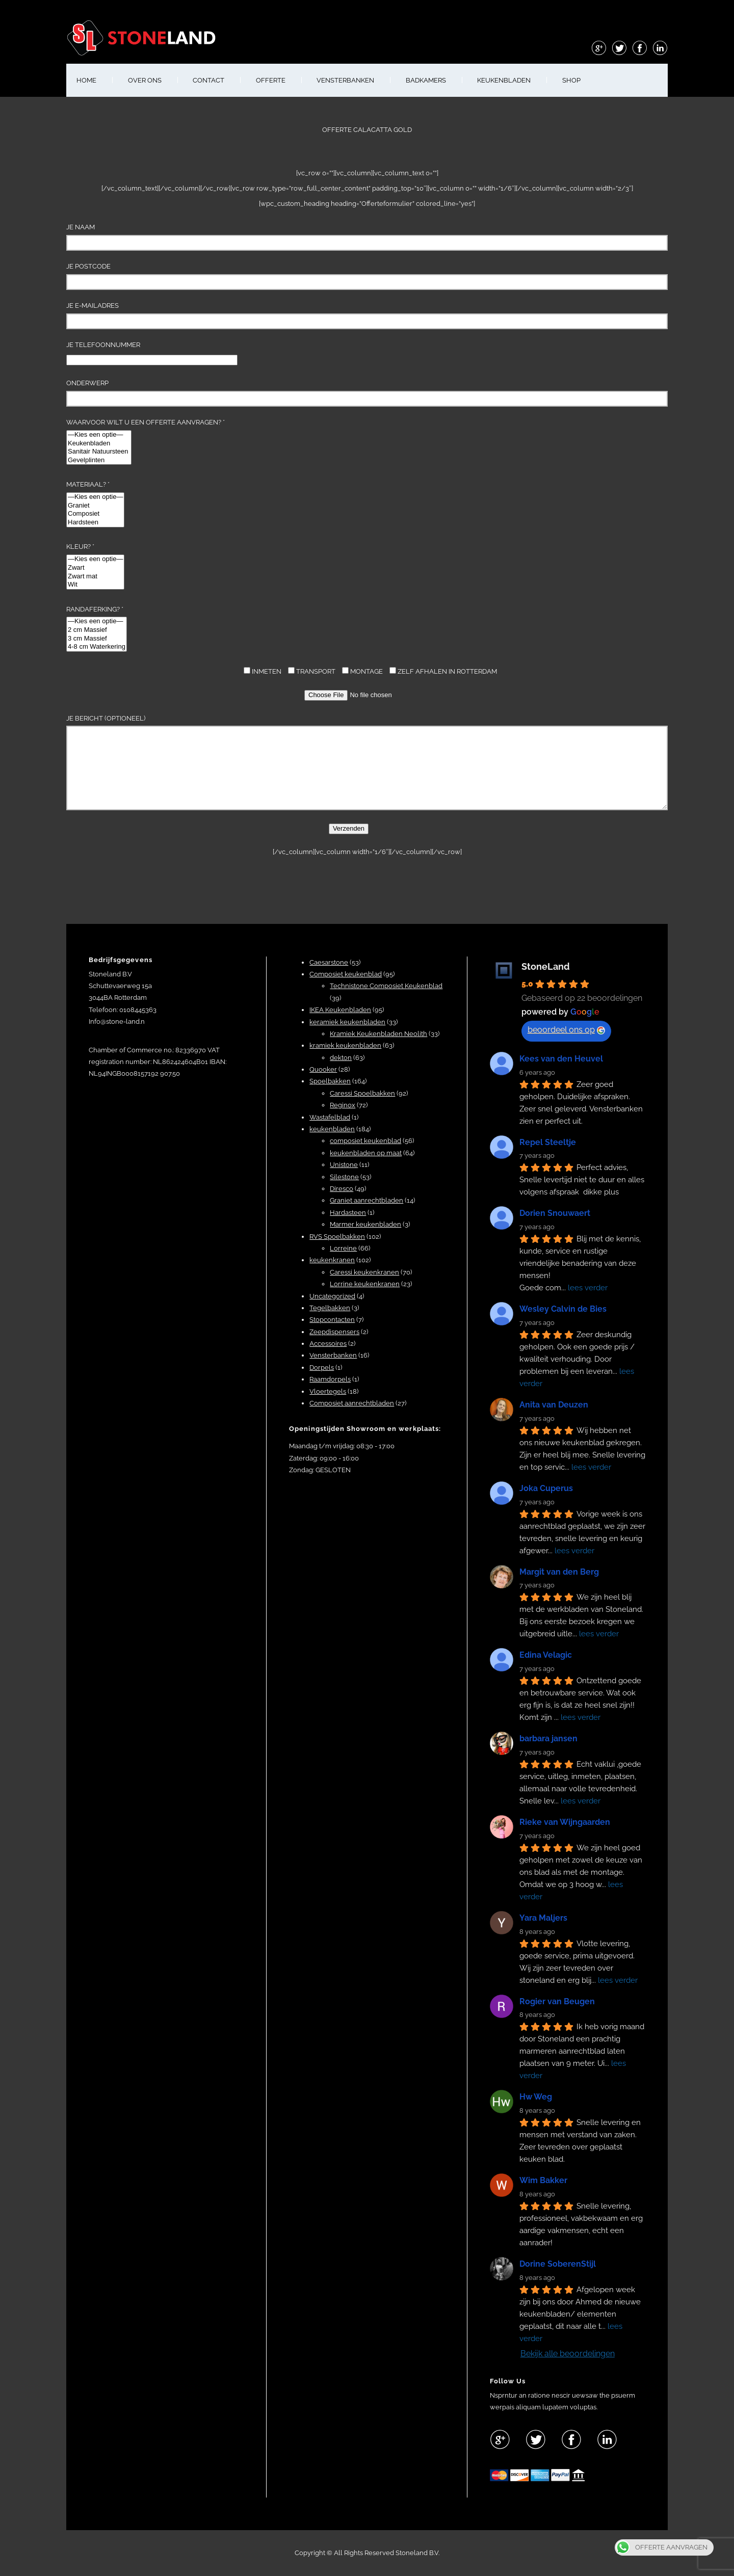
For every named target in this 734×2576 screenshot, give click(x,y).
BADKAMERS (426, 80)
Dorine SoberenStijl (557, 2264)
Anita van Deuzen (553, 1405)
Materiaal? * (95, 504)
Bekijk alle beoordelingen (567, 2353)
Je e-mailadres (367, 315)
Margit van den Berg (559, 1572)
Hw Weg (535, 2097)
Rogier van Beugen (557, 2001)
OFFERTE (270, 80)
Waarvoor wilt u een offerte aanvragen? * (145, 441)
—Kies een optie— (99, 435)
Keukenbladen (99, 443)
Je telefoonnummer (152, 352)
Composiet (95, 514)
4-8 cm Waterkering (96, 647)
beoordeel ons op (566, 1029)
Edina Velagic (545, 1655)
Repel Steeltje (547, 1142)
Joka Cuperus (546, 1488)
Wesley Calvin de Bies (563, 1309)
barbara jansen (548, 1738)
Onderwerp (367, 393)
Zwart (95, 568)
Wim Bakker (543, 2180)
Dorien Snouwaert (554, 1213)
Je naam (367, 237)
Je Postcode (367, 276)
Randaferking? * (96, 628)
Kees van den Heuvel (561, 1059)
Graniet (95, 505)
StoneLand (545, 966)
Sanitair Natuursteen (99, 451)
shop (571, 80)
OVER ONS (145, 80)
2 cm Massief (96, 630)
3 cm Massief (96, 638)
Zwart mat (95, 576)
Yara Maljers (543, 1918)
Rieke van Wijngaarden (564, 1822)
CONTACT (208, 80)
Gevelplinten (99, 460)
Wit (95, 584)
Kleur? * (95, 566)
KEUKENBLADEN (504, 80)
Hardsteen (95, 522)
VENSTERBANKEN (345, 80)
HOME (86, 80)
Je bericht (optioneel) (367, 762)
